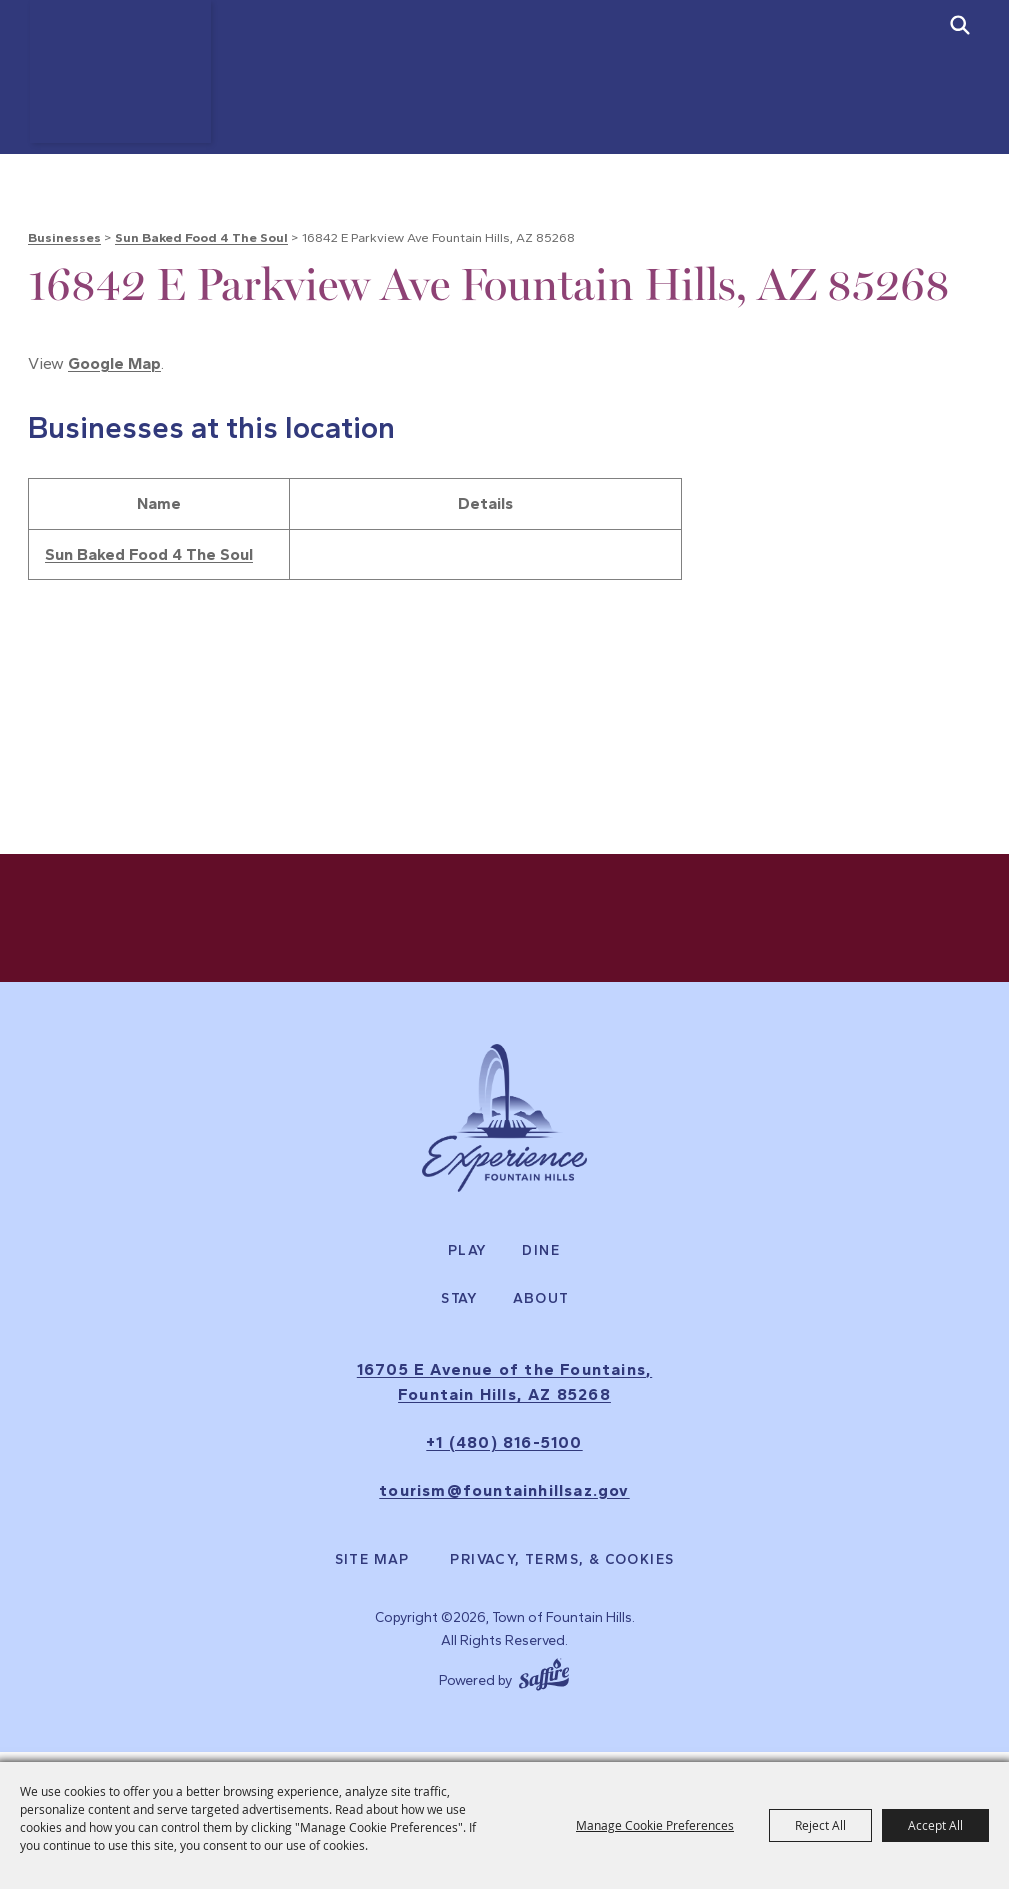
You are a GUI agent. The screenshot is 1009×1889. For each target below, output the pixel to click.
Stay (459, 1308)
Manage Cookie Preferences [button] (655, 1825)
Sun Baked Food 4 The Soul (201, 237)
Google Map (114, 363)
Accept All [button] (935, 1825)
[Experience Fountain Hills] (504, 1127)
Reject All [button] (820, 1825)
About (541, 1308)
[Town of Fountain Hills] (129, 92)
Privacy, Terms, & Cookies (562, 1570)
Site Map (372, 1570)
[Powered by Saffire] (544, 1682)
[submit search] (960, 25)
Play (468, 1260)
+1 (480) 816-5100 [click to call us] (504, 1452)
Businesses (64, 237)
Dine (541, 1260)
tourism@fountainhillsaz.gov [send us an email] (504, 1499)
